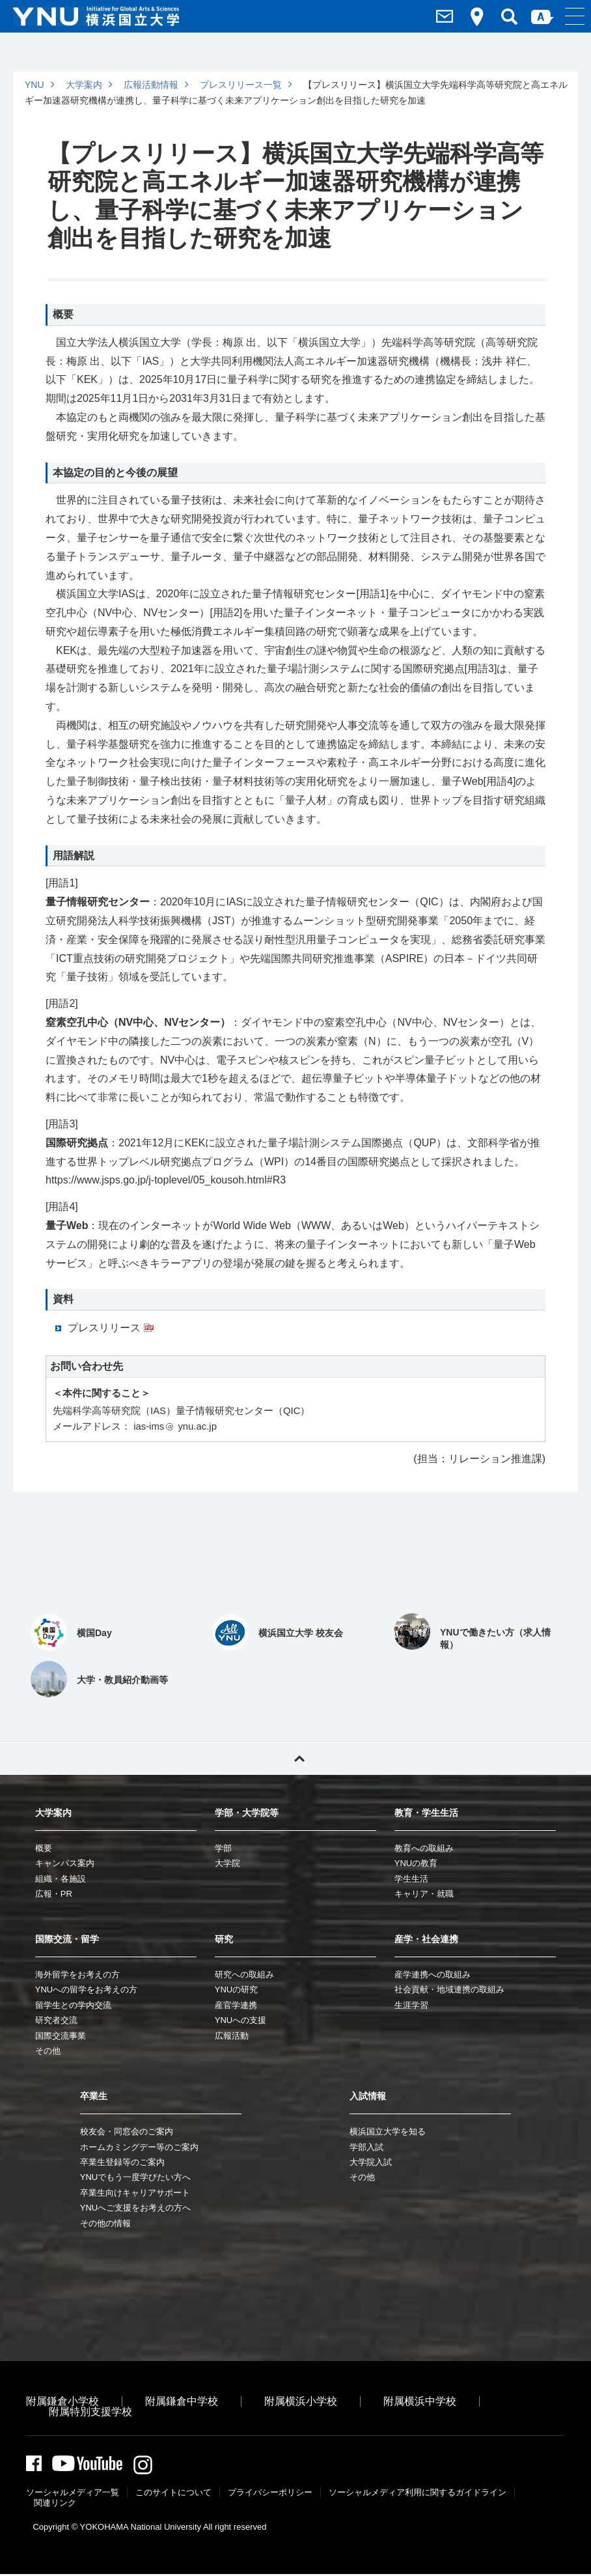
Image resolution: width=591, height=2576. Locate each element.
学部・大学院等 (247, 1812)
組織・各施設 (60, 1879)
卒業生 (93, 2096)
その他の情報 (105, 2223)
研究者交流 (56, 2020)
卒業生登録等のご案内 (122, 2162)
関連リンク (55, 2505)
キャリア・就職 (424, 1894)
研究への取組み (244, 1974)
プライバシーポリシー (270, 2494)
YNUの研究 (236, 1989)
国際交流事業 (60, 2036)
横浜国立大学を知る (388, 2131)
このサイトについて (173, 2494)
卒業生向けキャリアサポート (135, 2193)
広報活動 (232, 2036)
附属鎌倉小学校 (62, 2401)
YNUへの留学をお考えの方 (86, 1989)
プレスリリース (104, 1327)
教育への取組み (424, 1848)
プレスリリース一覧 (241, 84)
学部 (223, 1848)
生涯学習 (411, 2005)
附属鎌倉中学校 (181, 2401)
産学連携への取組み (432, 1974)
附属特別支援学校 (90, 2411)
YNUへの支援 (240, 2020)
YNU (34, 84)
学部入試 (366, 2147)
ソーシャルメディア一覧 (72, 2494)
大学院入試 (371, 2162)
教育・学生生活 (426, 1812)
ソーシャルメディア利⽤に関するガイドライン (417, 2494)
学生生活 (411, 1879)
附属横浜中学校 (419, 2401)
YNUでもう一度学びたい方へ (135, 2177)
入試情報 (368, 2096)
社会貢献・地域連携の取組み (449, 1989)
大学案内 (84, 84)
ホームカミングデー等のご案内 (139, 2147)
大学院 (227, 1863)
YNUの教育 (415, 1863)
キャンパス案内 (64, 1863)
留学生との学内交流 (73, 2005)
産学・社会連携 (426, 1939)
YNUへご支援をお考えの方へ (135, 2208)
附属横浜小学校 (300, 2401)
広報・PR (53, 1894)
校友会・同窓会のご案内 (126, 2131)
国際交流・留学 (67, 1939)
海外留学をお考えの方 (77, 1974)
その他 (48, 2051)
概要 (43, 1848)
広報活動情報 (151, 84)
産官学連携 (236, 2005)
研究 (224, 1939)
